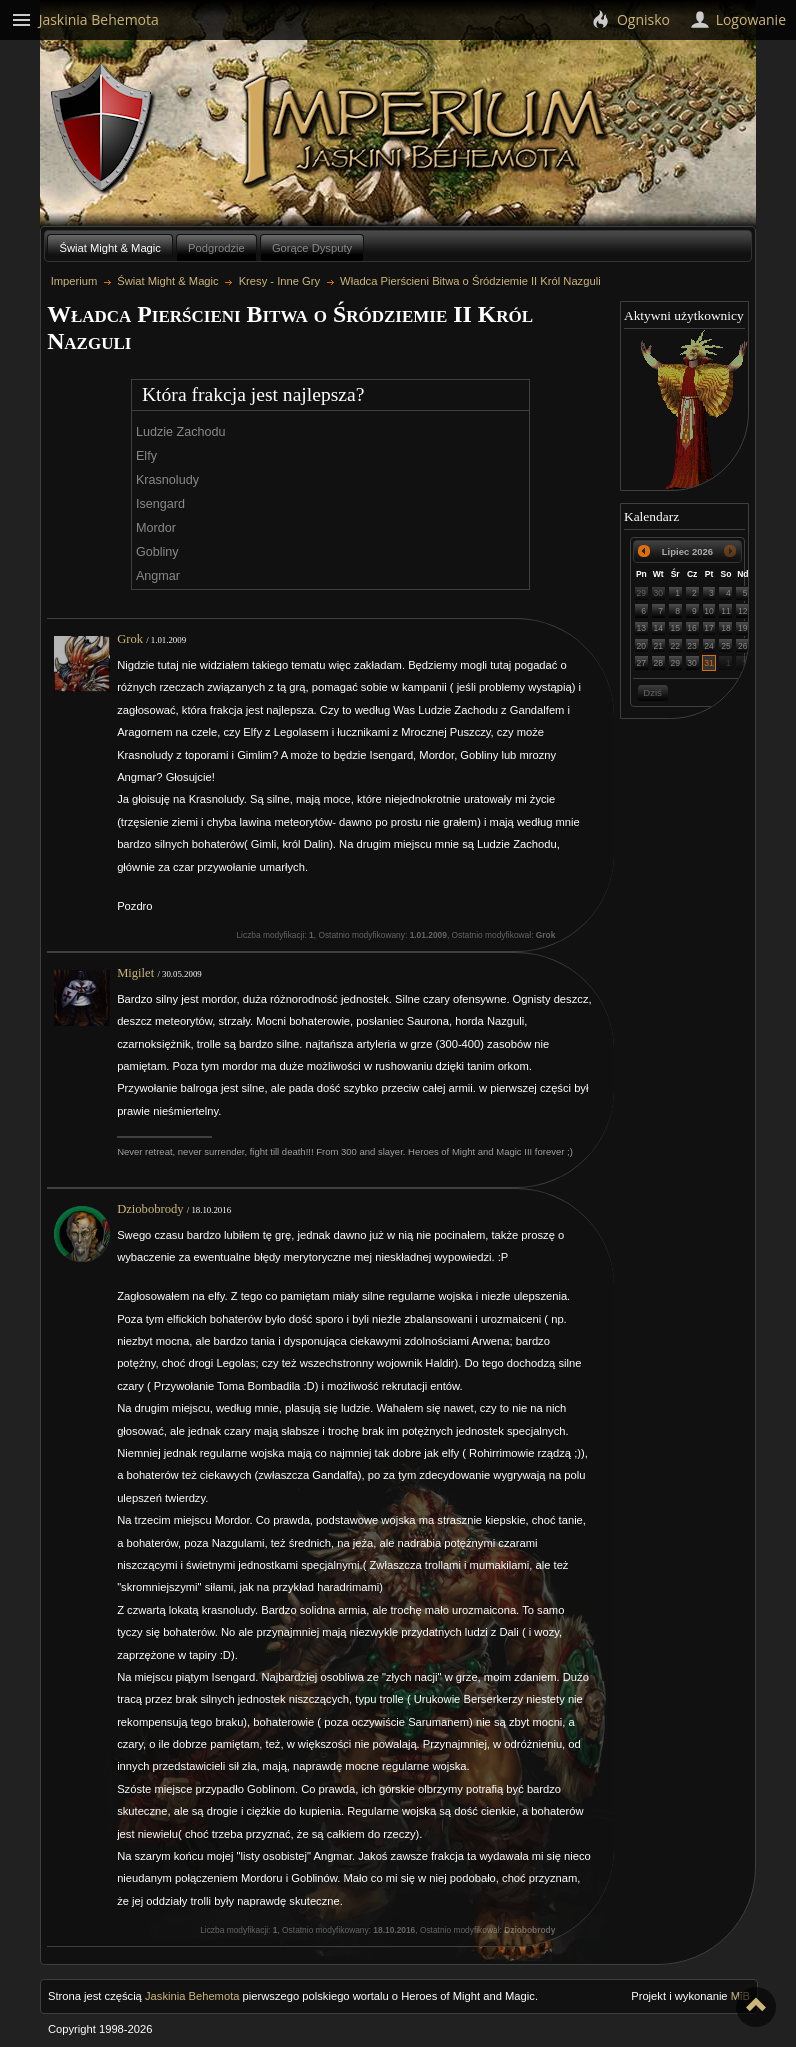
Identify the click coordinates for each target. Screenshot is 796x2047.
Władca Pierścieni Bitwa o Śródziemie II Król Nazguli (470, 281)
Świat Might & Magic (110, 248)
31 (709, 663)
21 (659, 646)
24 (709, 646)
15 (675, 628)
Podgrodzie (216, 248)
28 (659, 663)
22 (675, 646)
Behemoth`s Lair (103, 128)
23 (692, 646)
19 (743, 628)
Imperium (427, 131)
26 (743, 646)
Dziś (652, 692)
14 (659, 628)
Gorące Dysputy (312, 248)
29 (642, 593)
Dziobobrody (150, 1209)
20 (642, 646)
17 (709, 628)
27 (642, 663)
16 (692, 628)
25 (726, 646)
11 (726, 611)
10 (709, 611)
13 (642, 628)
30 (659, 593)
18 (726, 628)
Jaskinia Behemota (192, 1996)
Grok (130, 639)
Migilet (135, 973)
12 (743, 611)
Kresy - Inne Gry (279, 281)
